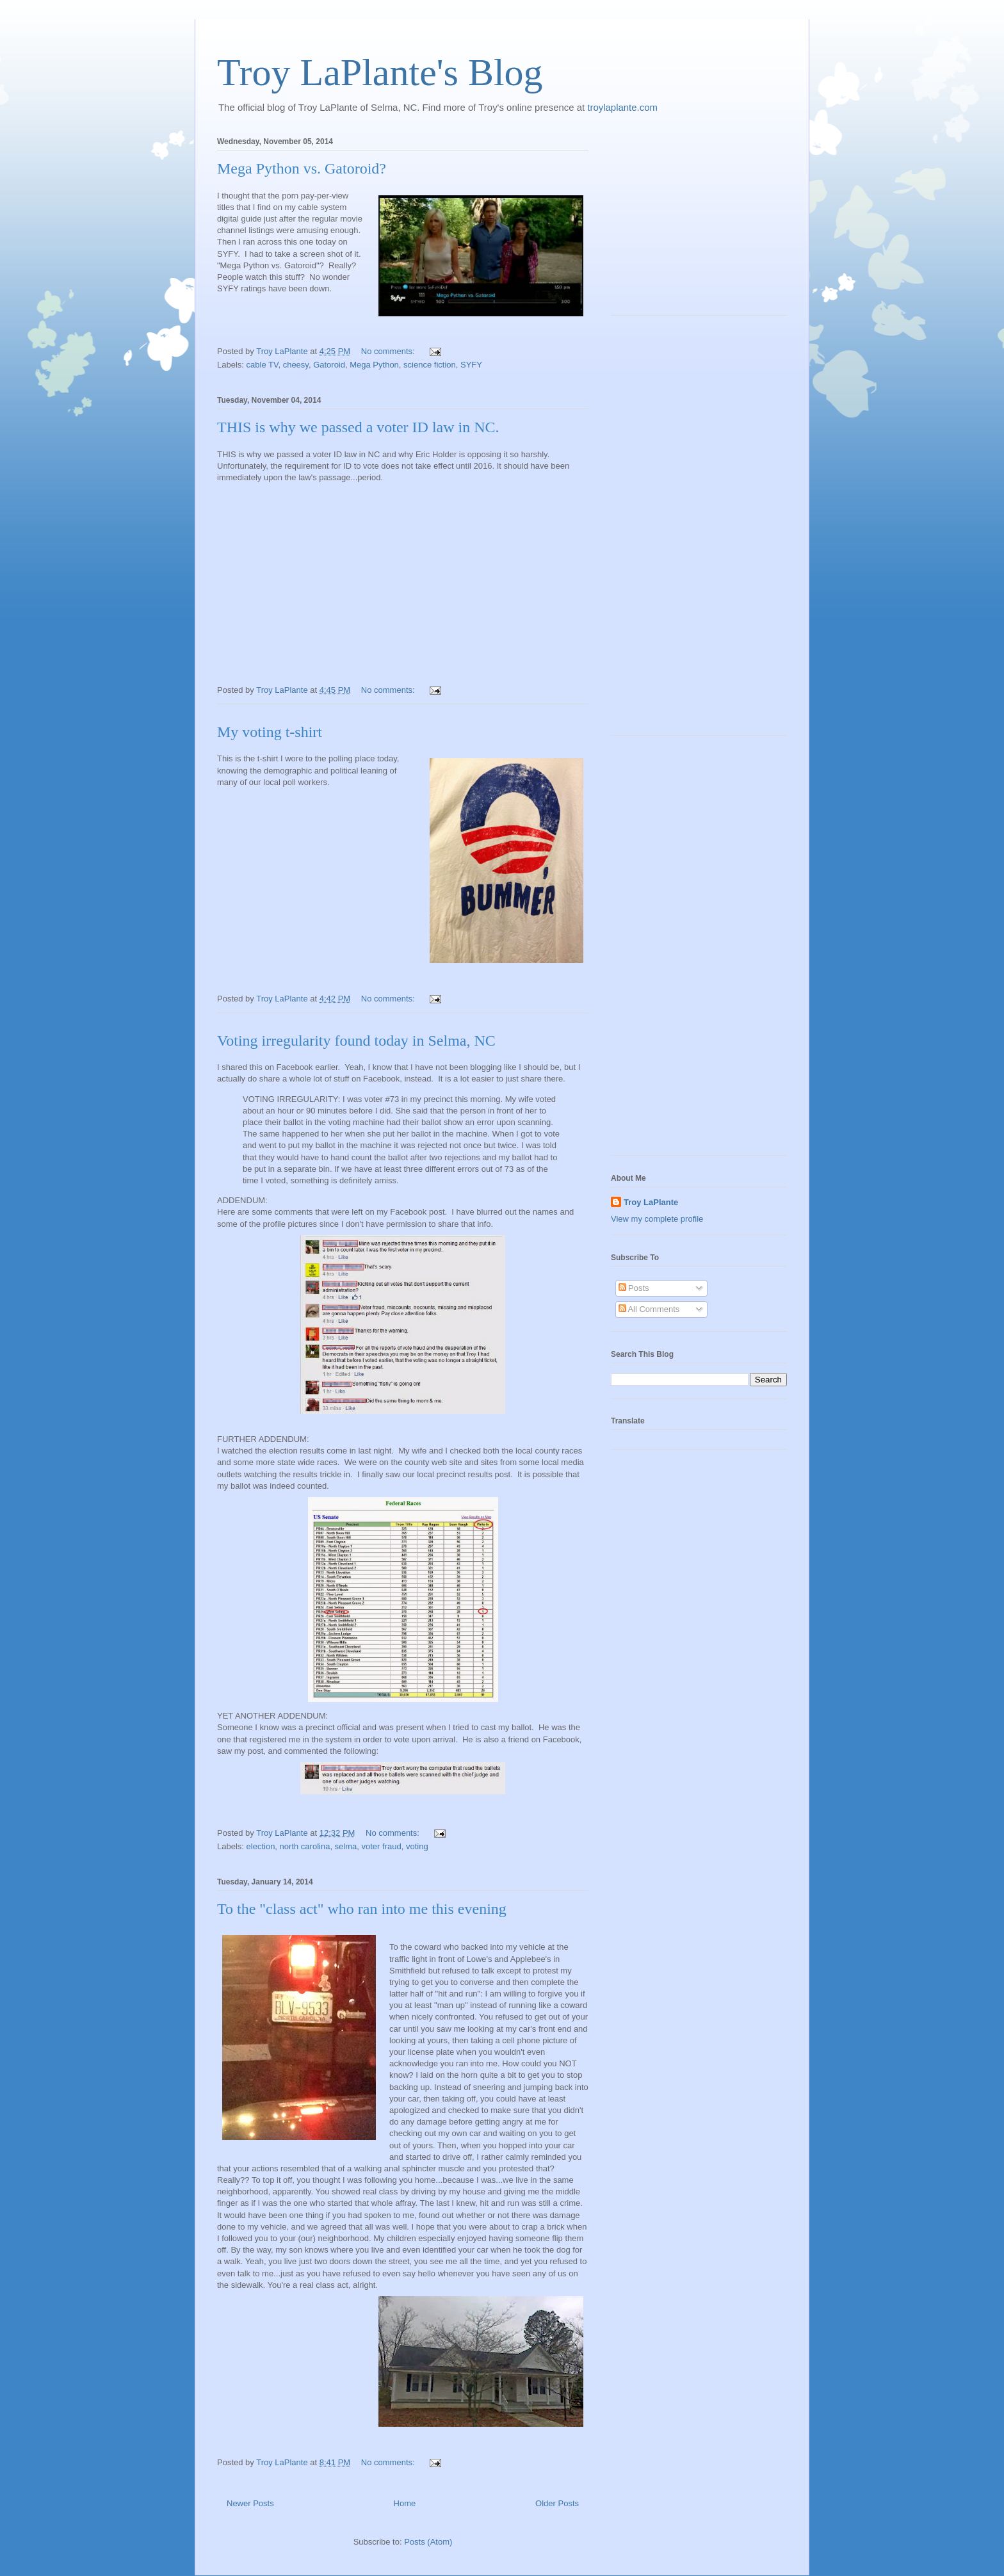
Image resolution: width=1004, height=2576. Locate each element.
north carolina (305, 1846)
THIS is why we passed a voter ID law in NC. (358, 427)
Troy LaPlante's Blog (380, 72)
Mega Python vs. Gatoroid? (301, 168)
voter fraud (381, 1846)
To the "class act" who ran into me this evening (361, 1908)
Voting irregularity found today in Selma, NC (356, 1040)
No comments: (389, 351)
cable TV (263, 364)
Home (405, 2503)
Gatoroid (329, 364)
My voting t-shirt (269, 732)
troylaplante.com (622, 107)
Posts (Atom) (428, 2542)
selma (346, 1846)
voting (417, 1846)
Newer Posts (250, 2503)
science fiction (429, 364)
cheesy (296, 364)
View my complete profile (657, 1219)
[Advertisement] (691, 222)
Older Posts (557, 2503)
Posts (634, 1288)
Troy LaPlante (651, 1202)
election (261, 1846)
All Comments (649, 1309)
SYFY (471, 364)
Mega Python (374, 364)
